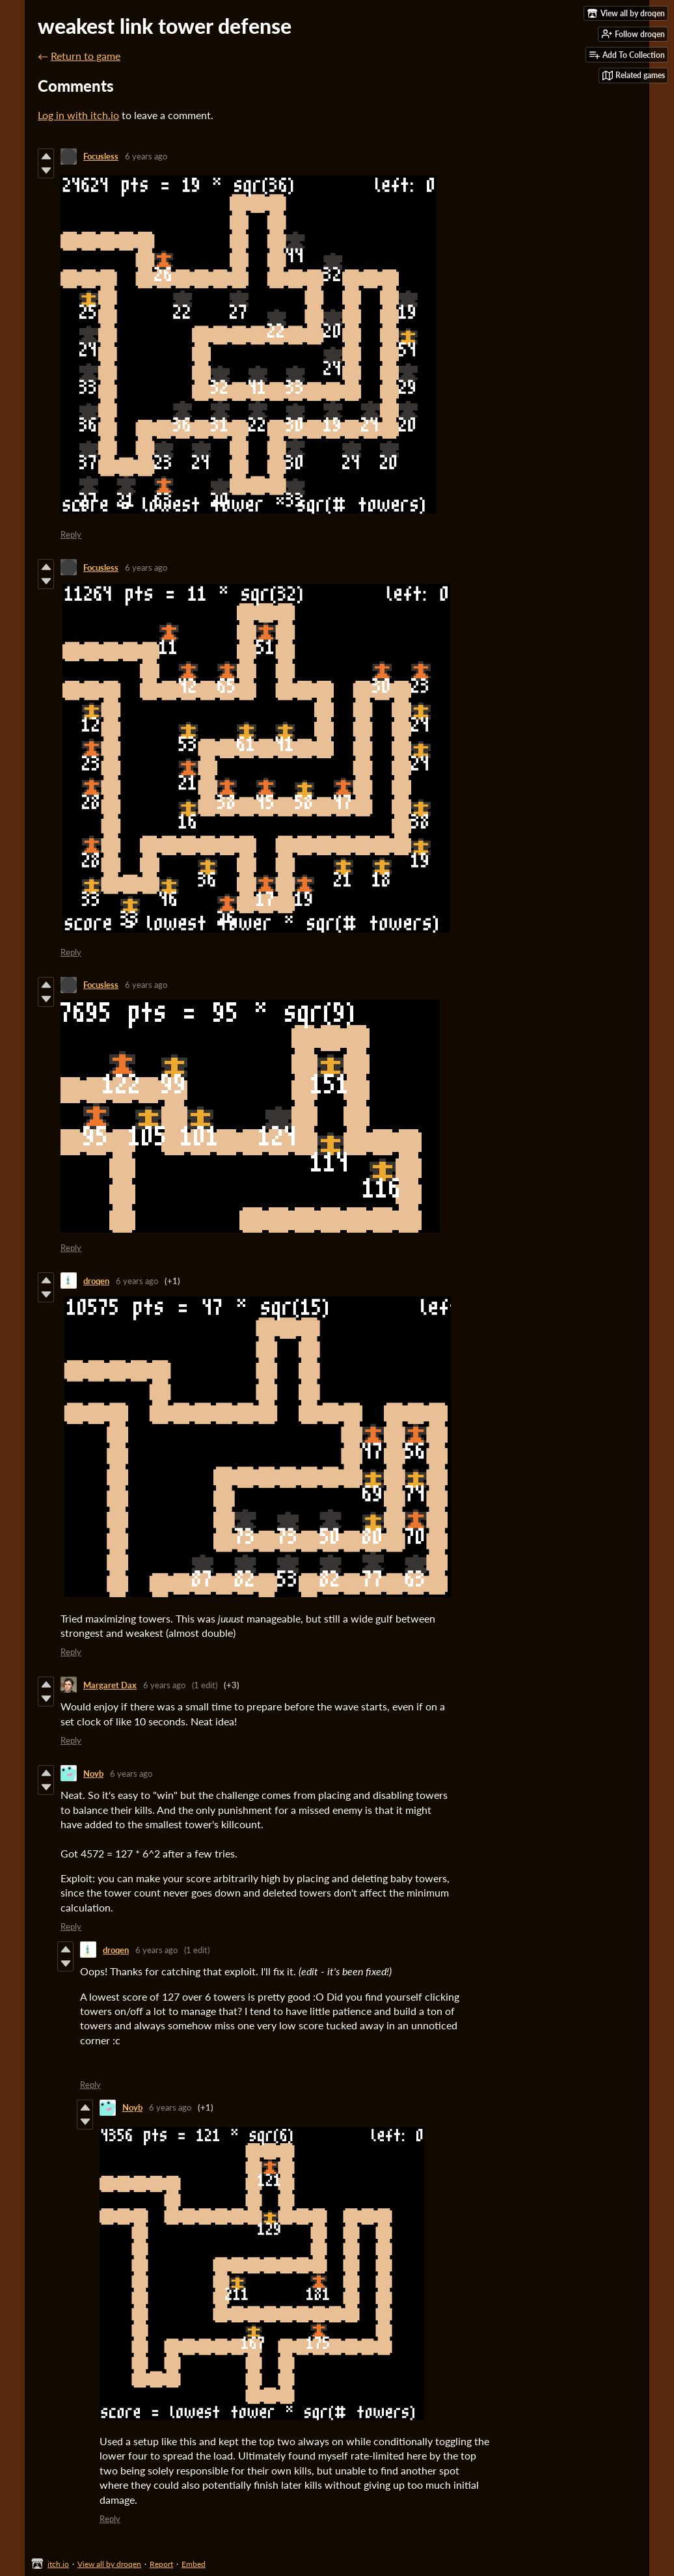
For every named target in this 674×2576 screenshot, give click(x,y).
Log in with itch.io (78, 115)
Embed (194, 2564)
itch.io (58, 2564)
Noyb (93, 1773)
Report (161, 2564)
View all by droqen (109, 2564)
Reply (71, 534)
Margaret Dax (110, 1685)
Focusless (100, 156)
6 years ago (146, 156)
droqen (96, 1281)
